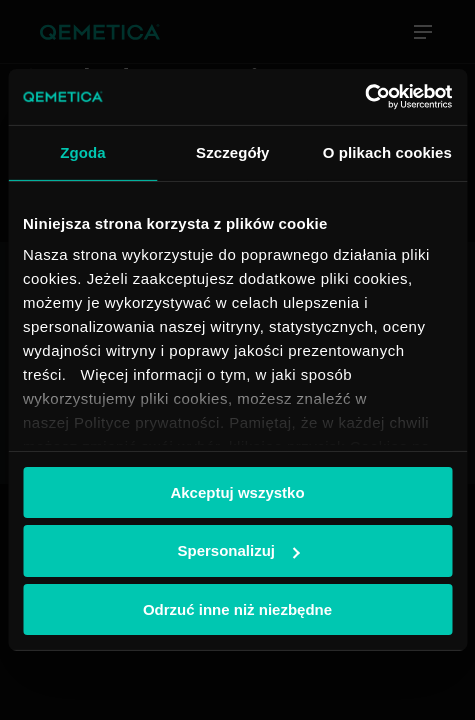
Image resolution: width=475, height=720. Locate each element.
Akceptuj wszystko (237, 491)
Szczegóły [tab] (232, 151)
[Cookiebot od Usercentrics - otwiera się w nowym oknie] (364, 97)
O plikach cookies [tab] (387, 151)
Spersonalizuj (238, 550)
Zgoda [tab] (83, 151)
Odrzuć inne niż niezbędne (237, 609)
